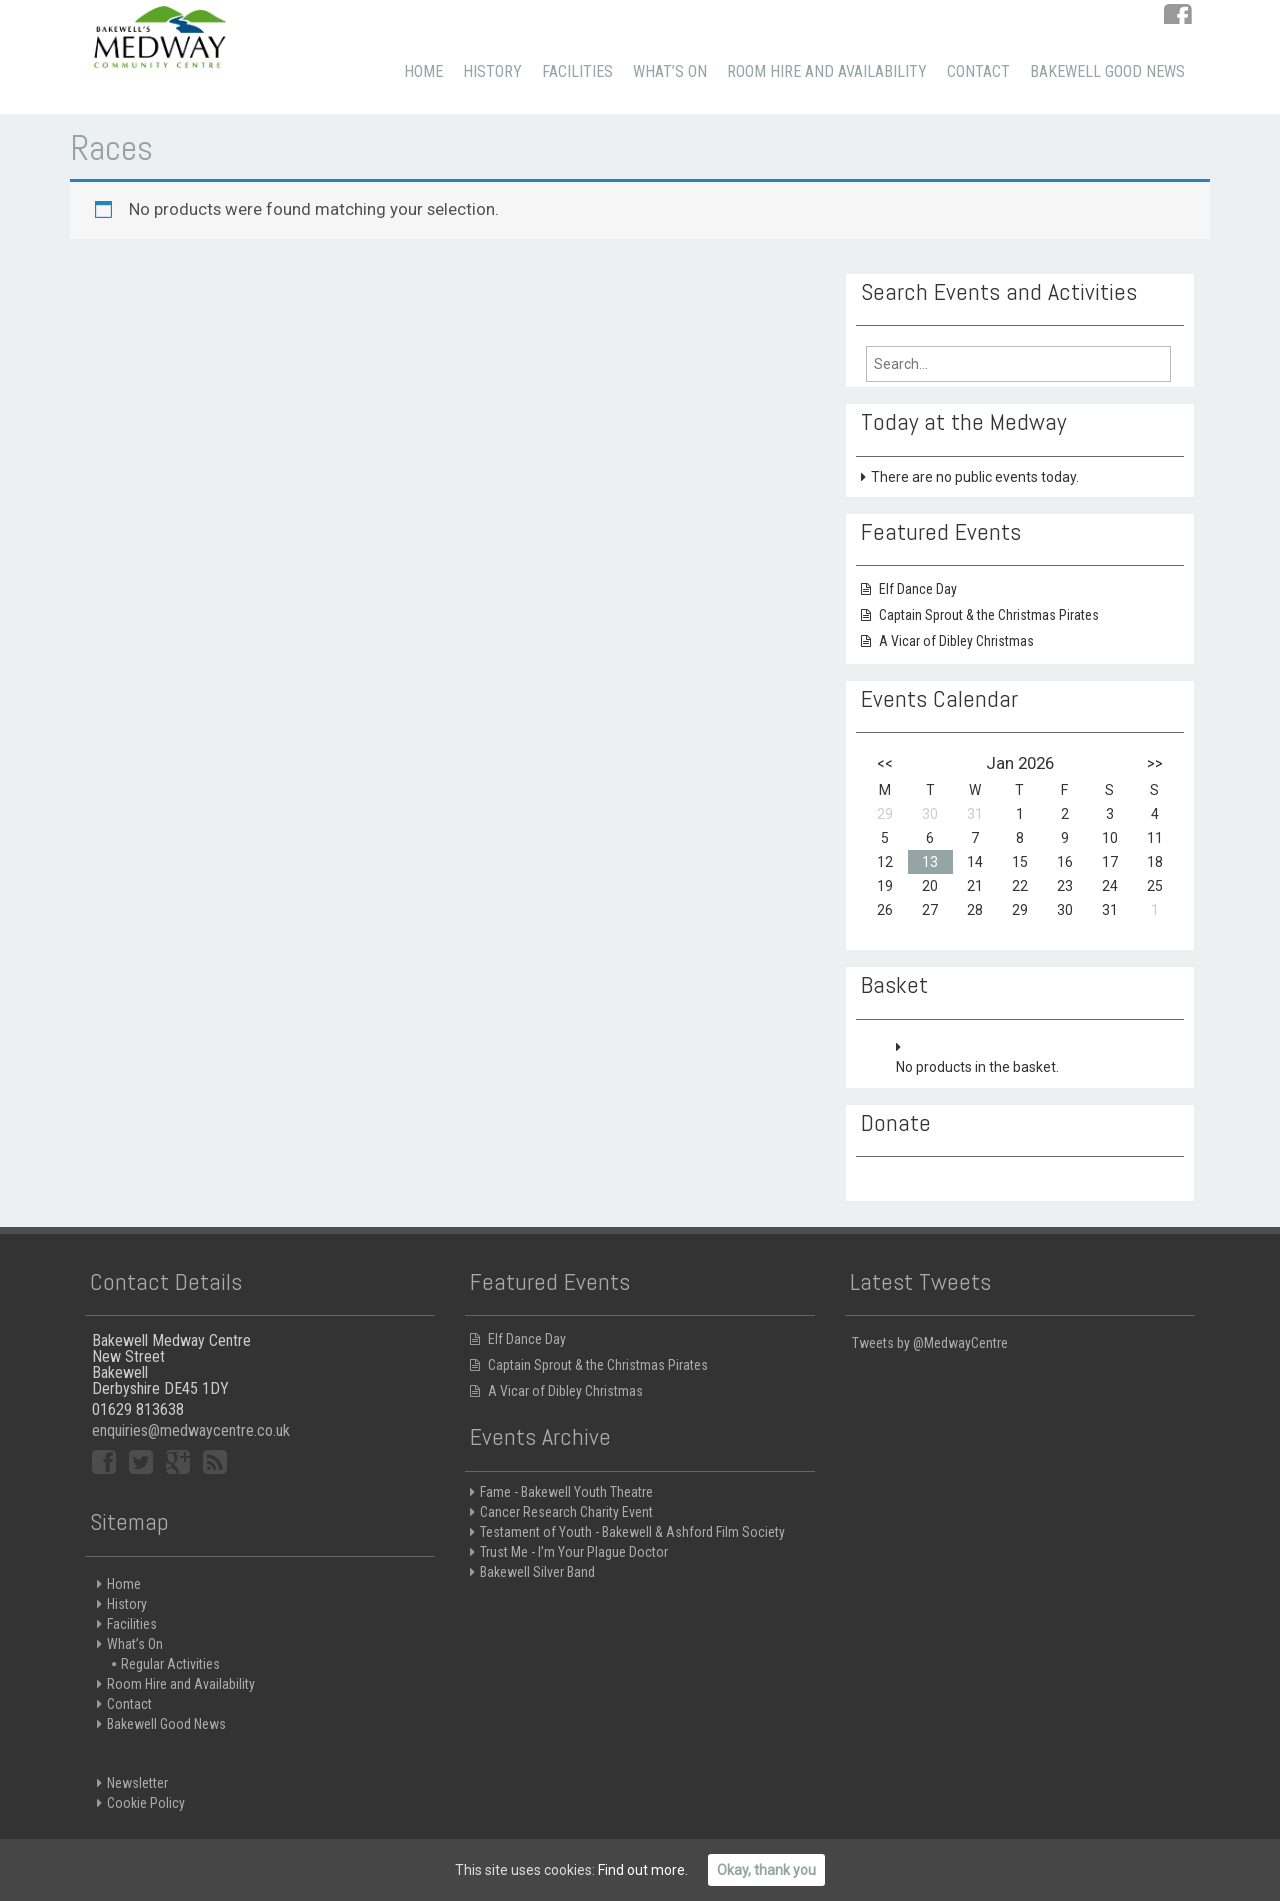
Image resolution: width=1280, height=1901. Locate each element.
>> (1155, 763)
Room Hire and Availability (827, 71)
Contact (978, 71)
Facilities (577, 71)
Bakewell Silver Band (537, 1583)
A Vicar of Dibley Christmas (956, 641)
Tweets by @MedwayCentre (930, 1354)
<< (885, 763)
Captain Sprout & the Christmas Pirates (989, 615)
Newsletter (137, 1794)
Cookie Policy (146, 1814)
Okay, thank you (766, 1870)
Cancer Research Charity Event (566, 1523)
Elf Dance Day (918, 589)
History (492, 71)
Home (423, 71)
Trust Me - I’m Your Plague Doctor (574, 1563)
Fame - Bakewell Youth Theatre (566, 1503)
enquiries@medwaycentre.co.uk (191, 1441)
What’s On (670, 71)
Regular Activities (170, 1675)
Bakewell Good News (1107, 71)
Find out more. (643, 1870)
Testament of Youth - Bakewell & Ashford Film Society (632, 1543)
